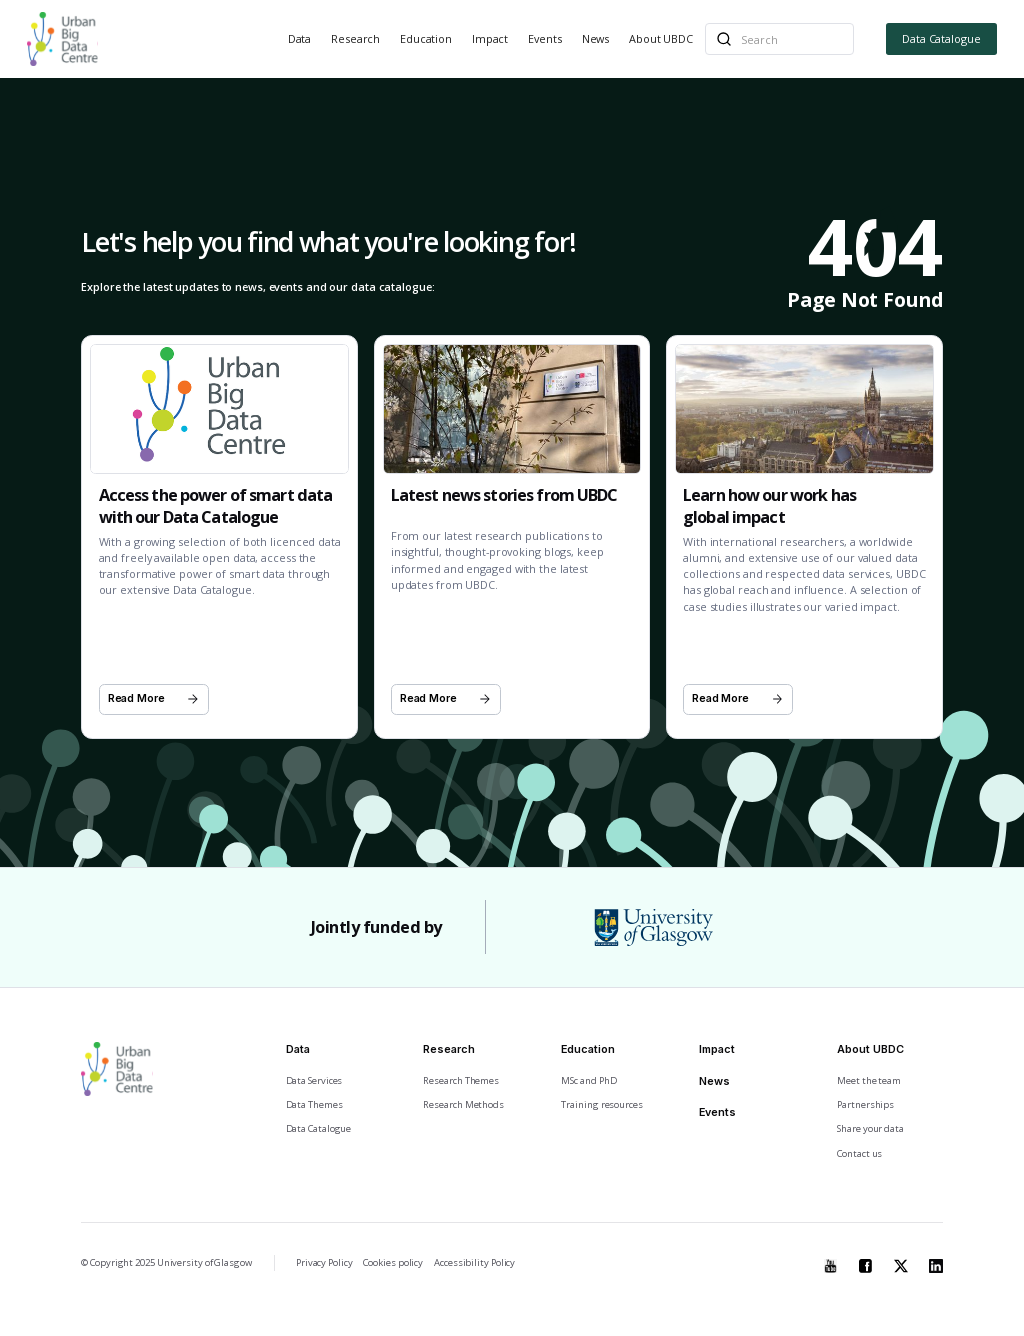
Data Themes (314, 1104)
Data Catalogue (941, 38)
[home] (62, 39)
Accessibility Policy (474, 1262)
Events (544, 38)
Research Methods (463, 1104)
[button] (300, 39)
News (595, 38)
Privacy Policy (324, 1262)
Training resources (601, 1104)
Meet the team (869, 1080)
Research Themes (461, 1080)
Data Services (314, 1080)
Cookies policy (393, 1262)
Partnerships (865, 1104)
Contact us (859, 1153)
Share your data (870, 1128)
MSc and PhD (588, 1080)
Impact (490, 38)
